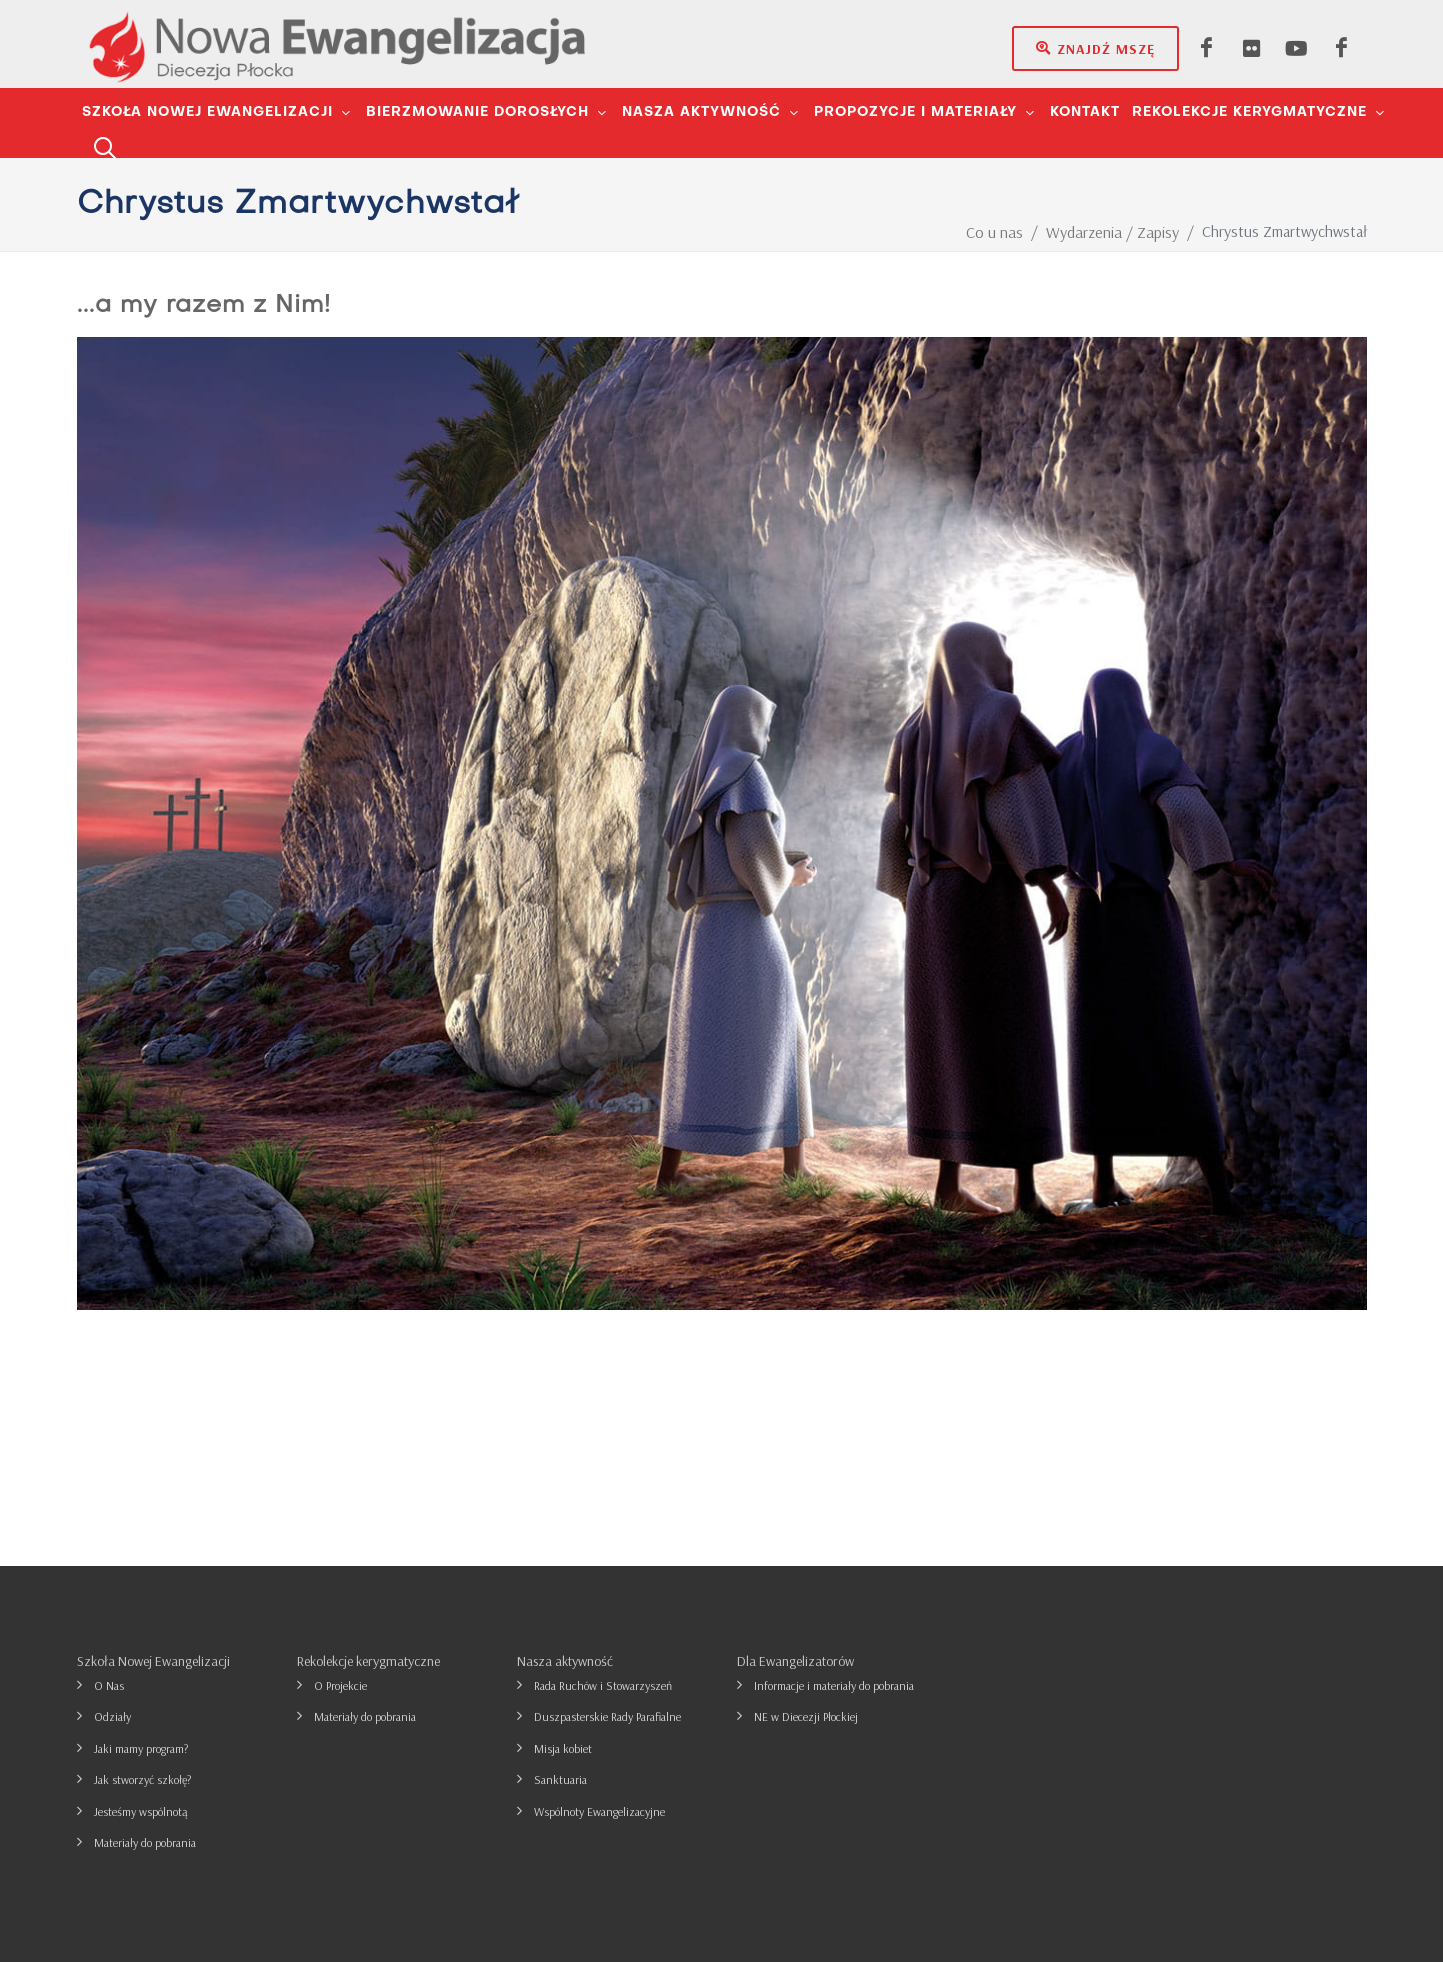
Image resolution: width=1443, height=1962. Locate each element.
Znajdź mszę (1095, 48)
